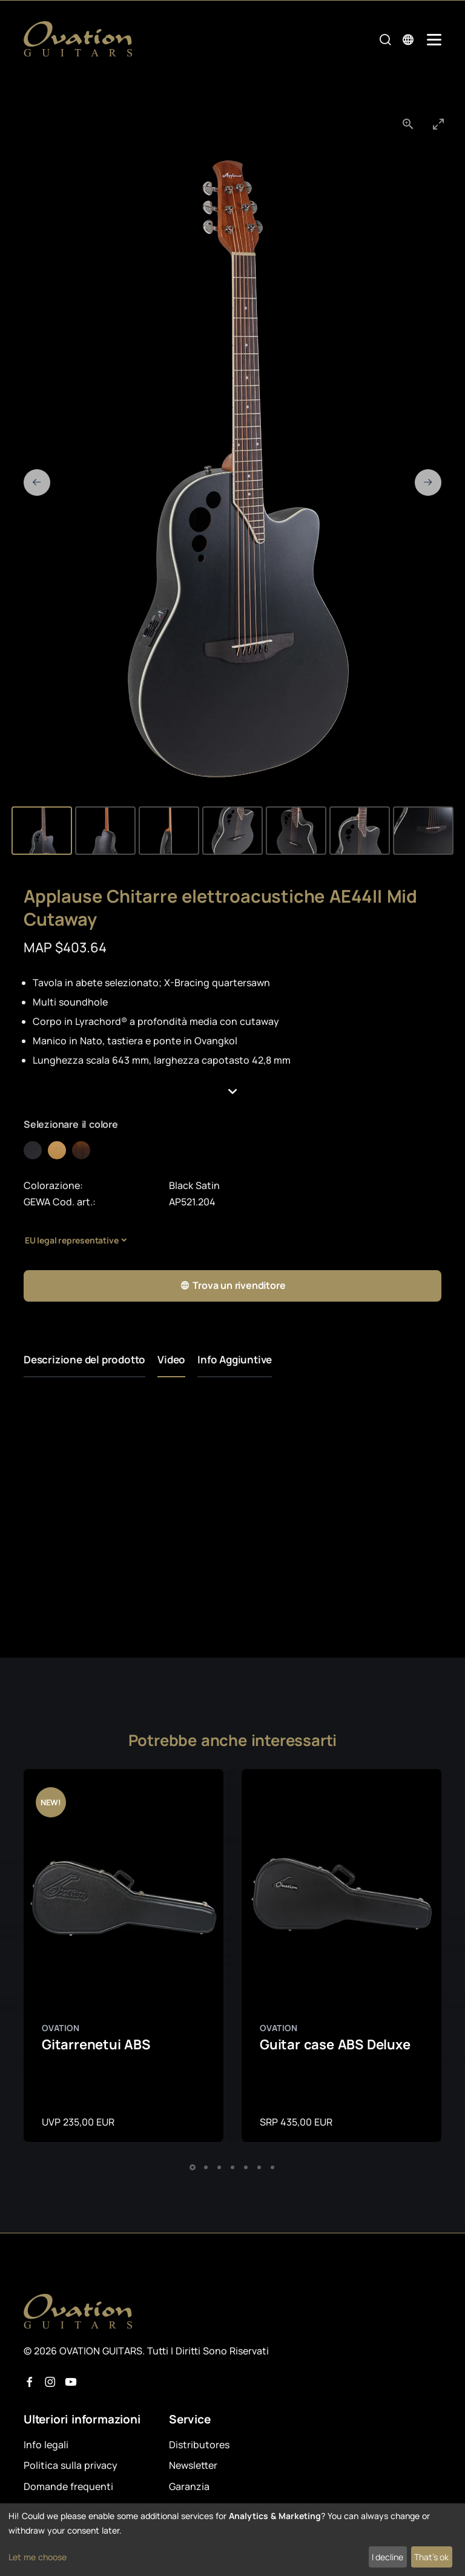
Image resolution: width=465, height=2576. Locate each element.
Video (171, 1359)
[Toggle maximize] (438, 124)
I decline (387, 2557)
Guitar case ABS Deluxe (335, 2044)
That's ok (431, 2557)
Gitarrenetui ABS (96, 2044)
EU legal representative (71, 1240)
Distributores (199, 2444)
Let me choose (37, 2557)
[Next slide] (428, 482)
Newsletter (193, 2465)
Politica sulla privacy (70, 2465)
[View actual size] (408, 124)
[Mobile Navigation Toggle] (434, 39)
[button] (232, 1091)
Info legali (46, 2444)
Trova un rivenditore (233, 1285)
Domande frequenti (68, 2486)
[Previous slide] (37, 482)
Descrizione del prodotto (84, 1359)
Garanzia (189, 2486)
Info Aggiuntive (234, 1359)
